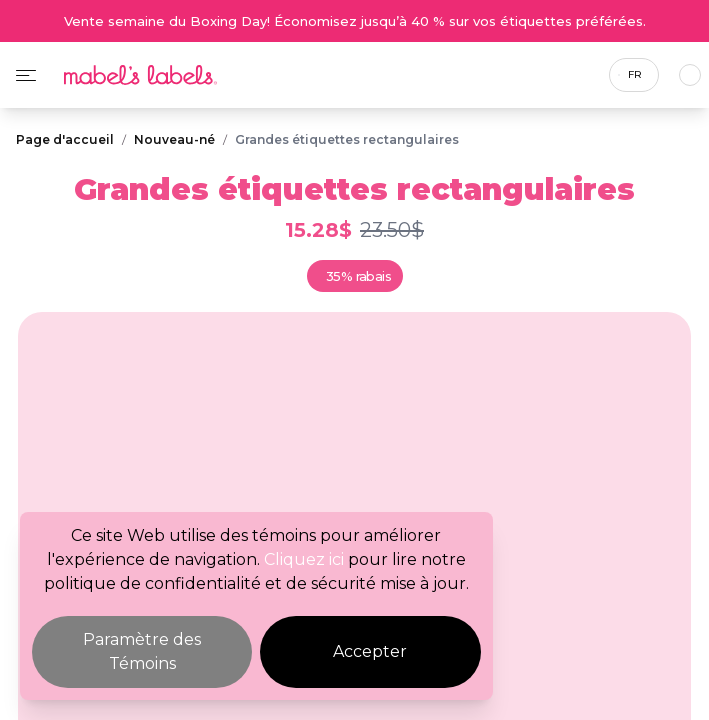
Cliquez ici (304, 559)
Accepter (370, 651)
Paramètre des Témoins (142, 651)
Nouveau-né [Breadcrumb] (174, 139)
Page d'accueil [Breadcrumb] (65, 139)
